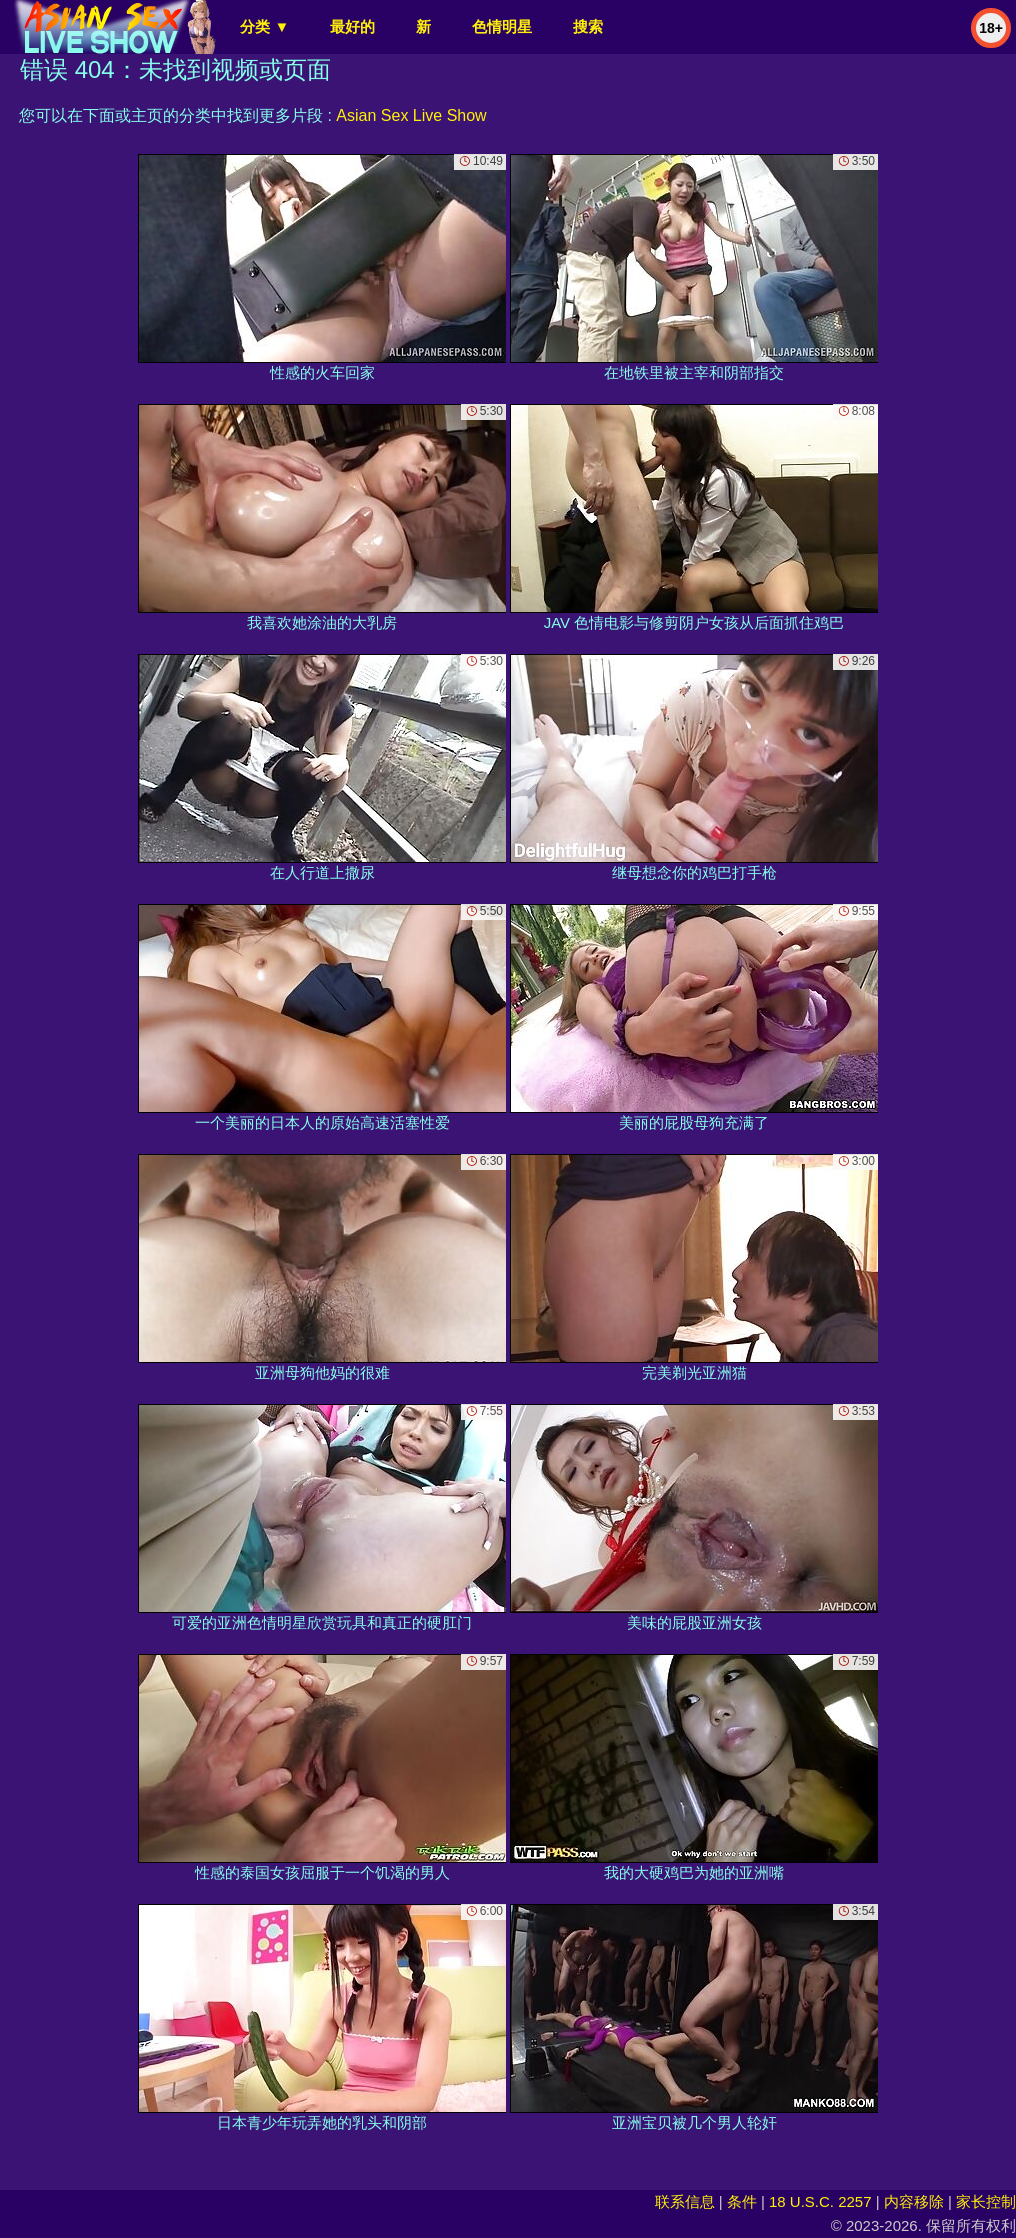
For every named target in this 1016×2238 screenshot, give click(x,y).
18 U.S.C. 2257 (820, 2201)
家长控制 (986, 2201)
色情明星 (502, 26)
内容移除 (914, 2201)
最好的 (352, 26)
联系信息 (685, 2201)
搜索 (588, 26)
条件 (742, 2201)
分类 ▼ (264, 26)
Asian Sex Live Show (411, 115)
